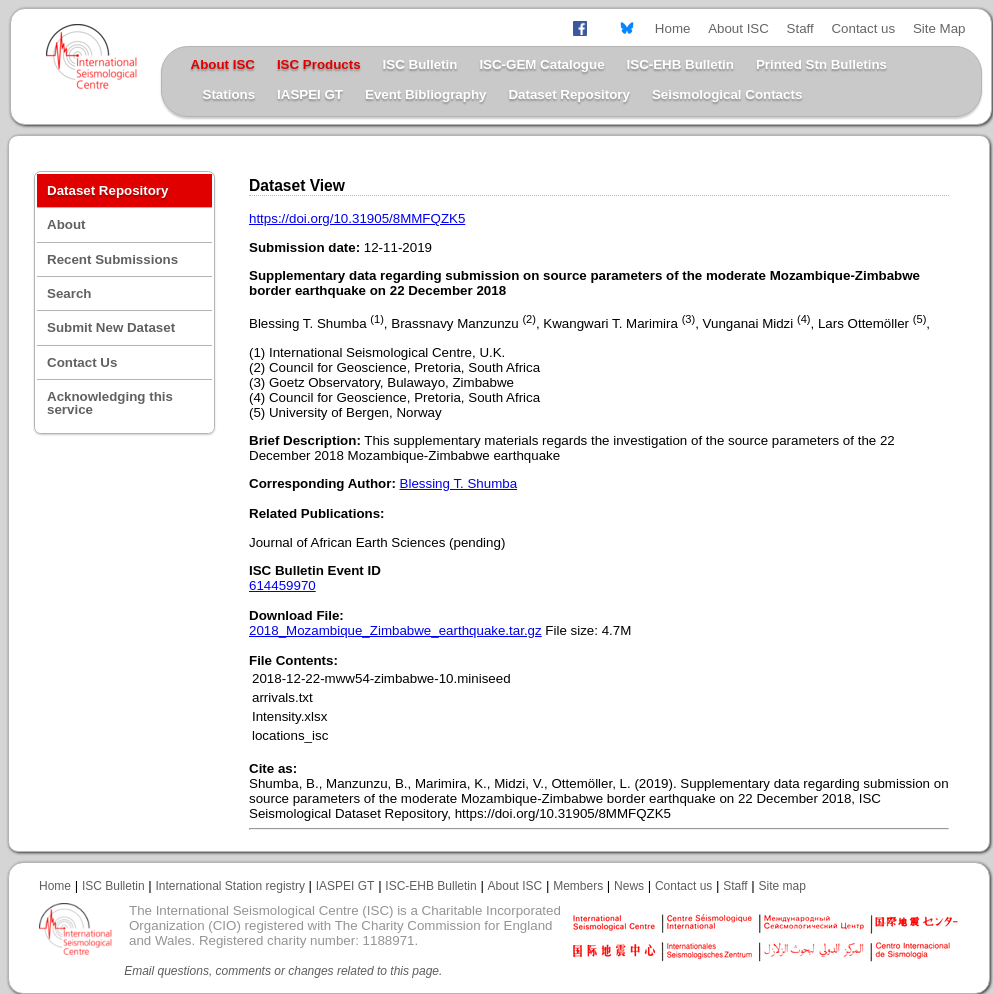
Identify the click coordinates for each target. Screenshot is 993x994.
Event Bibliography (425, 94)
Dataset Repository (568, 94)
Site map (782, 886)
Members (578, 886)
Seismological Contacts (727, 94)
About (66, 224)
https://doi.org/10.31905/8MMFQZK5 (357, 218)
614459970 (282, 585)
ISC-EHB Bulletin (680, 64)
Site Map (939, 28)
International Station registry (229, 886)
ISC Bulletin (420, 64)
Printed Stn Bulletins (821, 64)
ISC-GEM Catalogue (541, 64)
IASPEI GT (310, 94)
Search (69, 293)
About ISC (738, 28)
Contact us (863, 28)
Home (673, 28)
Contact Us (82, 362)
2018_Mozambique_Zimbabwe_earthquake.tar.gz (395, 630)
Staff (800, 28)
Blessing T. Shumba (459, 483)
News (629, 886)
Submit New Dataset (111, 327)
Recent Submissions (112, 259)
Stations (229, 94)
